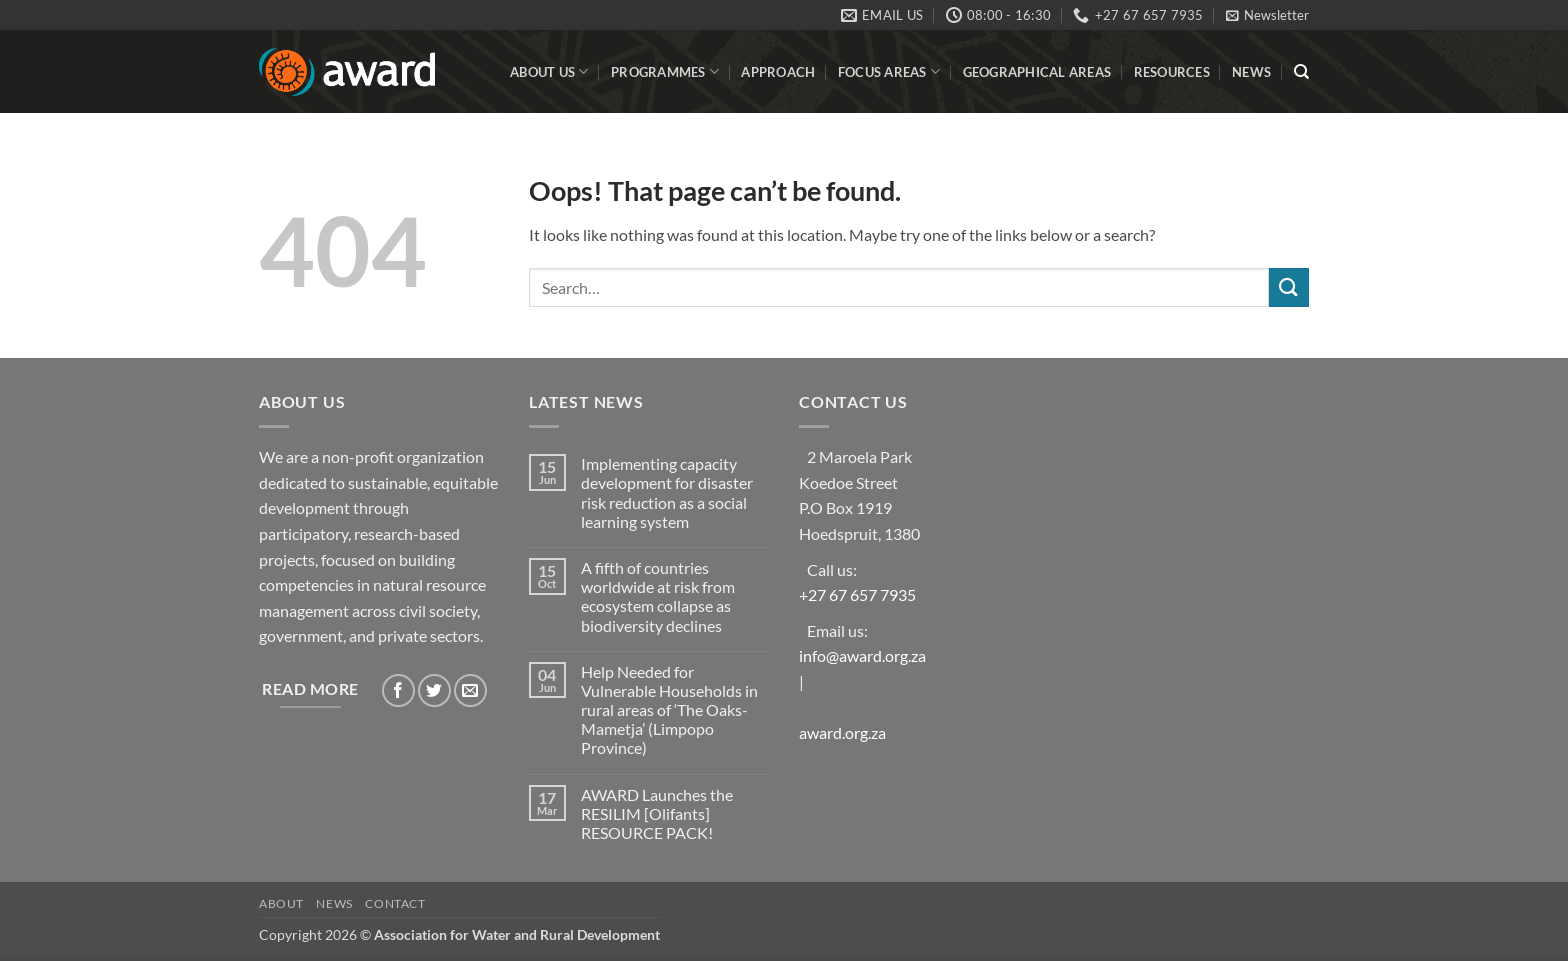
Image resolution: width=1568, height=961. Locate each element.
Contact (395, 903)
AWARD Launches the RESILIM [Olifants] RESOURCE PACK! (657, 813)
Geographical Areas (1037, 72)
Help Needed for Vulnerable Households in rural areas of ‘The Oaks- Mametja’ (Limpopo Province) (669, 710)
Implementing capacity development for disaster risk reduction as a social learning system (667, 492)
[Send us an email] (470, 690)
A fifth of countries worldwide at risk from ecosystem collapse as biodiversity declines (658, 596)
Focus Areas (889, 71)
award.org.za (842, 732)
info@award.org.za (862, 655)
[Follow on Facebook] (398, 690)
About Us (549, 71)
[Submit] (1289, 287)
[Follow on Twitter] (434, 690)
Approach (778, 72)
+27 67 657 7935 (857, 594)
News (1251, 72)
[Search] (1301, 72)
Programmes (665, 71)
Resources (1172, 72)
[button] (1267, 15)
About (281, 903)
